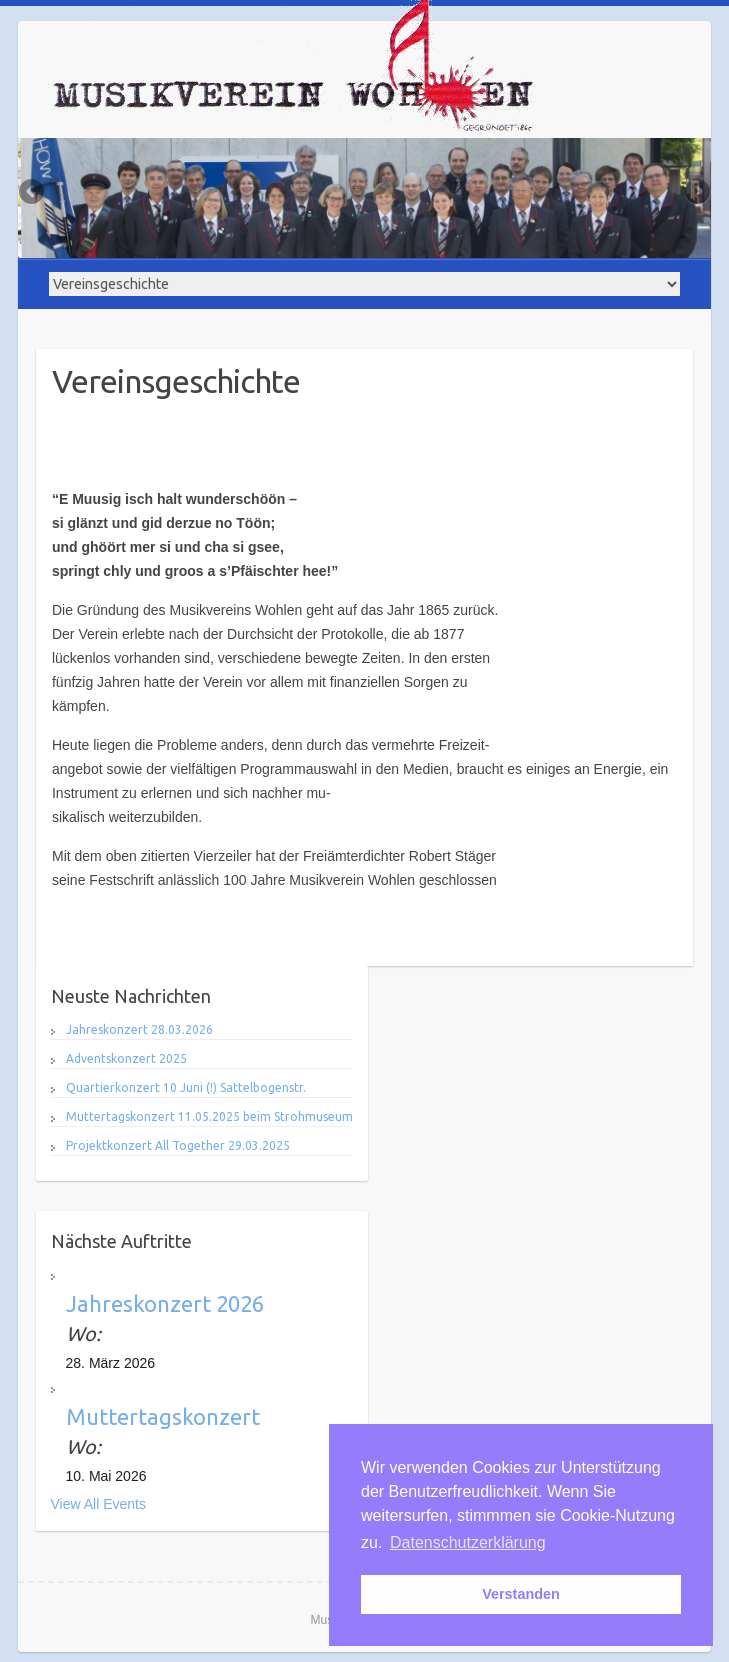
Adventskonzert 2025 (126, 1058)
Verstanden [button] (521, 1594)
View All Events (98, 1504)
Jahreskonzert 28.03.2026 (139, 1029)
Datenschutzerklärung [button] (468, 1542)
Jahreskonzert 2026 (165, 1303)
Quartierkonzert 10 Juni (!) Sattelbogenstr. (186, 1087)
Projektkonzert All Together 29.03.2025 (178, 1145)
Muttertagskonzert (163, 1416)
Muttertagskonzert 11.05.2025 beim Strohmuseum (209, 1116)
